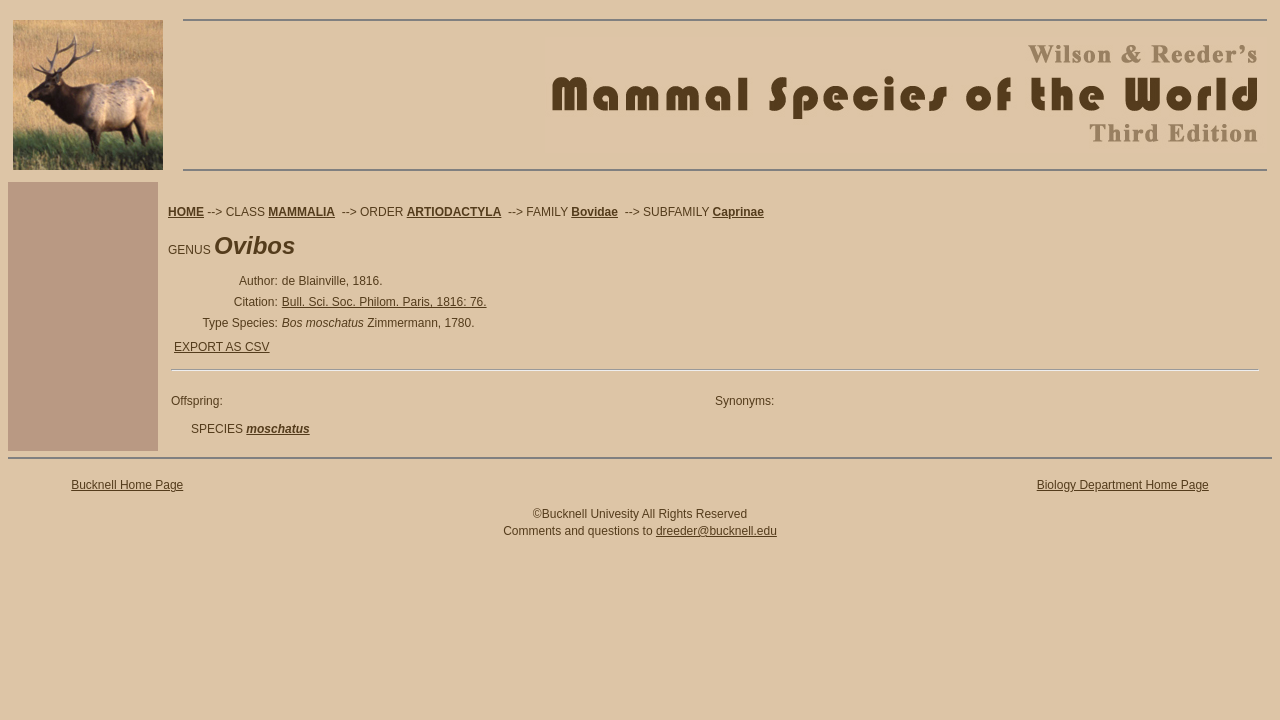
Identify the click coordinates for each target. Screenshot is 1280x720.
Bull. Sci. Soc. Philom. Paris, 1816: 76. (384, 302)
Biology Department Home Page (1123, 485)
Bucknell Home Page (127, 485)
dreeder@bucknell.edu (716, 531)
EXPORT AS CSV (222, 347)
